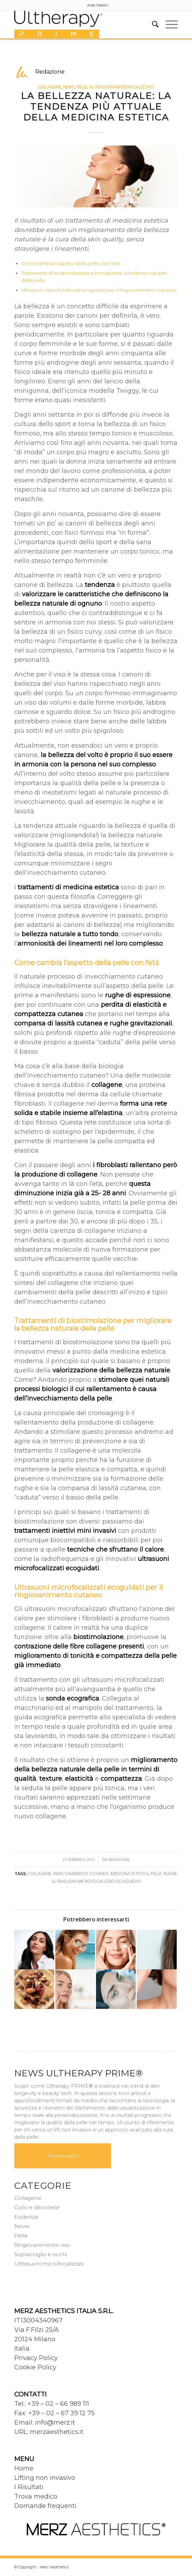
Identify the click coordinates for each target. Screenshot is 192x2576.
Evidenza (26, 2216)
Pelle (82, 87)
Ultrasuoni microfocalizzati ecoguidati (96, 1881)
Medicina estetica (130, 1873)
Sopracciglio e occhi (40, 2254)
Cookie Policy (35, 2367)
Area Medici (98, 5)
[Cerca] (152, 24)
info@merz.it (55, 2422)
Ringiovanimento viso (42, 2245)
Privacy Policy (36, 2358)
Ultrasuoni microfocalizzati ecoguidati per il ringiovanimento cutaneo (99, 290)
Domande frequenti (45, 2506)
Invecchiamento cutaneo (81, 1873)
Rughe (170, 1873)
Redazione (119, 1859)
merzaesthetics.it (56, 2432)
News (68, 87)
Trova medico (62, 2156)
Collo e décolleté (36, 2207)
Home (23, 2468)
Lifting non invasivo (44, 2478)
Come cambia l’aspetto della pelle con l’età (70, 263)
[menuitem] (97, 5)
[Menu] (168, 24)
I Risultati (28, 2487)
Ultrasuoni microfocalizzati (121, 87)
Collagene (49, 87)
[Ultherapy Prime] (79, 24)
